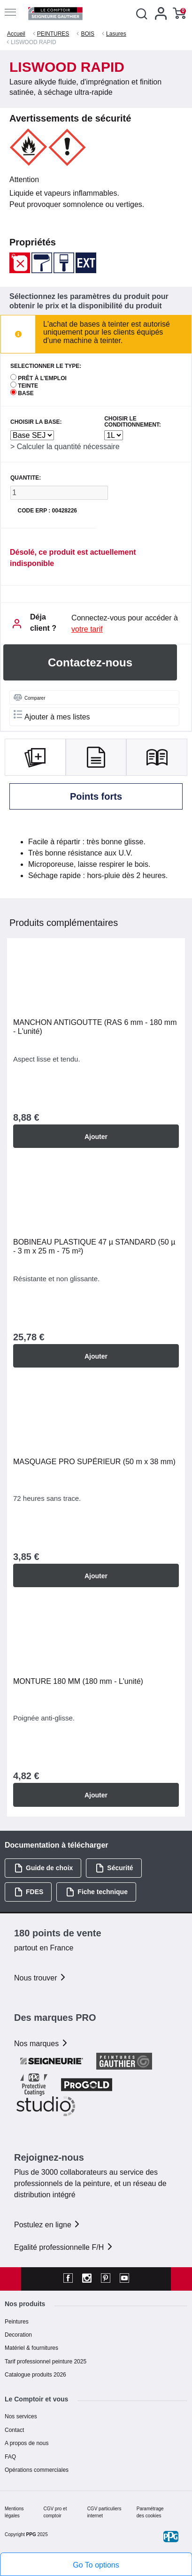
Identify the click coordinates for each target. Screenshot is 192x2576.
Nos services (21, 2416)
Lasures (116, 34)
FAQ (10, 2457)
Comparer (29, 697)
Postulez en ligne (47, 2225)
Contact (14, 2430)
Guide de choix (43, 1868)
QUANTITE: (25, 478)
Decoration (18, 2334)
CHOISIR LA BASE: (36, 422)
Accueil (16, 34)
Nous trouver (40, 1978)
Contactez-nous (90, 662)
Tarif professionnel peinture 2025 (45, 2361)
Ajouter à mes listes (52, 715)
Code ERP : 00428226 (47, 511)
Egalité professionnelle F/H (64, 2247)
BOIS (87, 34)
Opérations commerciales (37, 2470)
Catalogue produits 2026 (35, 2374)
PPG (31, 2534)
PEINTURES (53, 34)
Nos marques (41, 2044)
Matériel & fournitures (31, 2348)
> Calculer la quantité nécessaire (65, 447)
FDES (28, 1892)
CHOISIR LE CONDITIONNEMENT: (132, 422)
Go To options (96, 2565)
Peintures (17, 2321)
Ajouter (96, 1136)
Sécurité (114, 1868)
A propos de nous (26, 2443)
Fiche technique (97, 1892)
